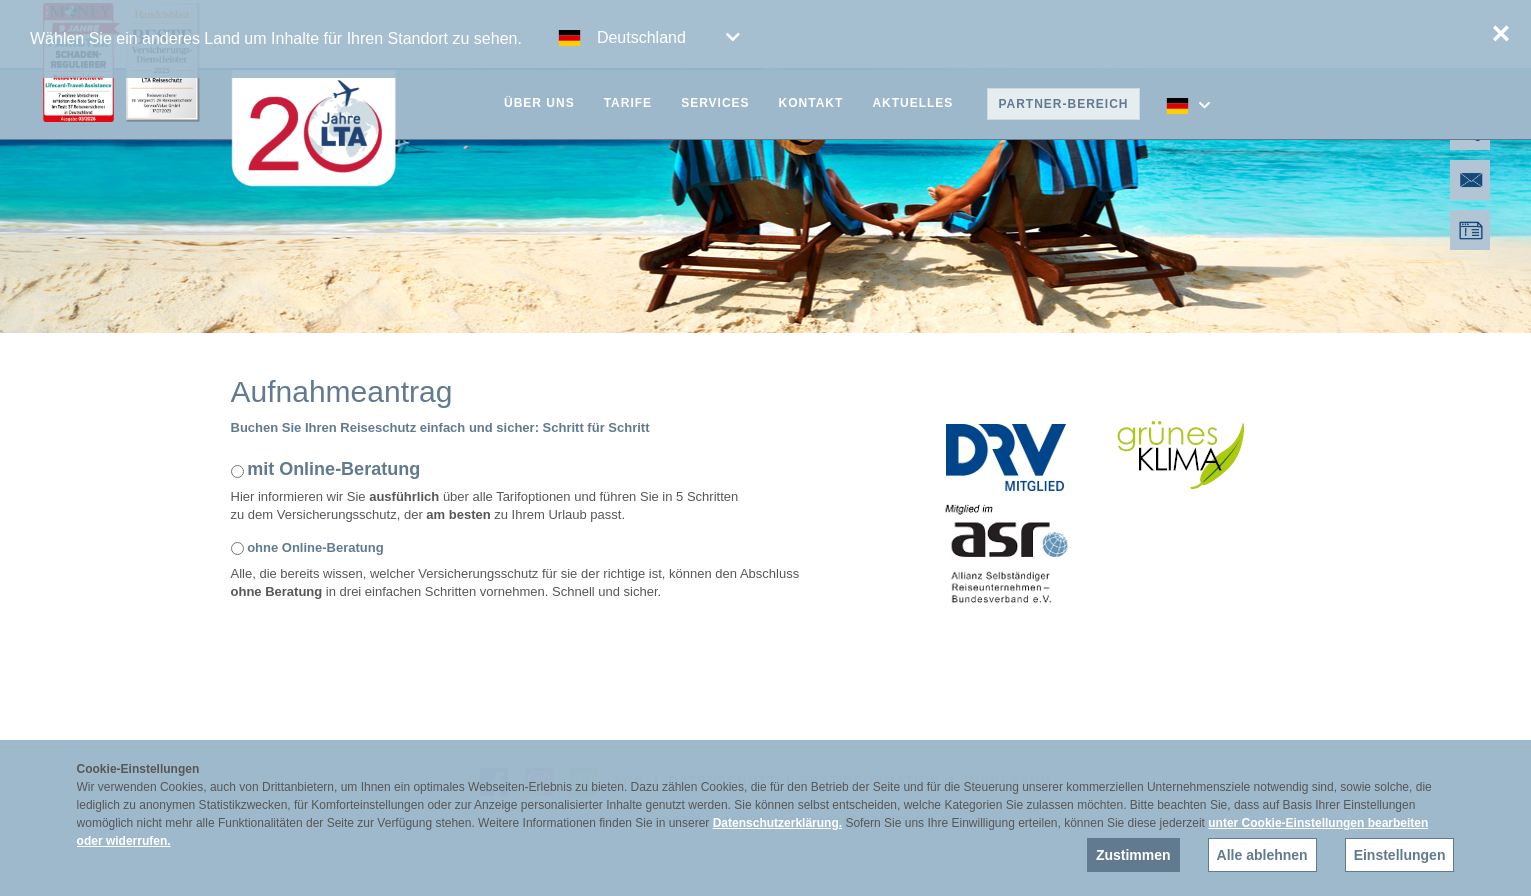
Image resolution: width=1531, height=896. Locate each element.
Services (715, 103)
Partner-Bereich (1063, 104)
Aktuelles (912, 103)
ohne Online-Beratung (315, 547)
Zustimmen (1133, 855)
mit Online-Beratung (333, 469)
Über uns (539, 103)
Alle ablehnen (1262, 855)
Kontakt (811, 103)
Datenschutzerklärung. (777, 823)
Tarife (628, 103)
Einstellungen (1400, 855)
